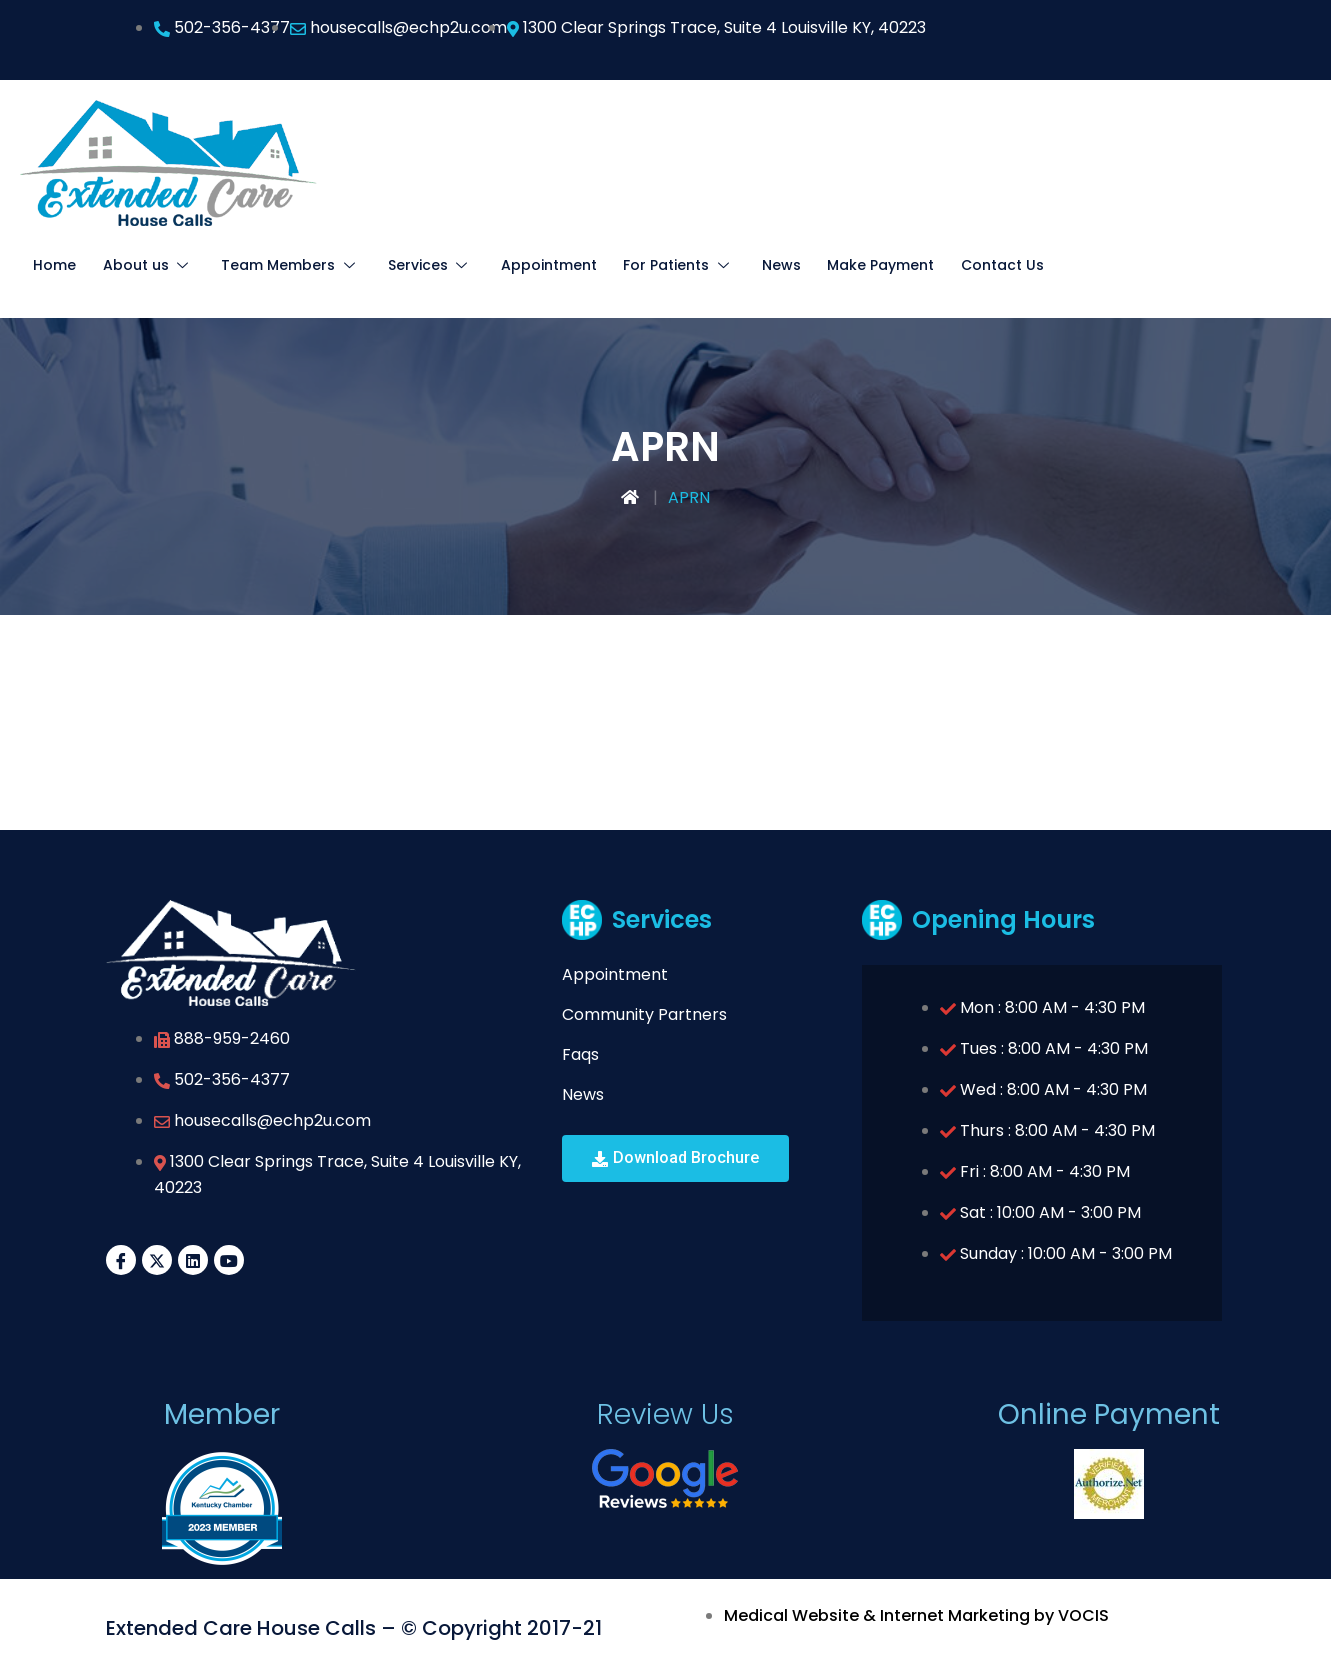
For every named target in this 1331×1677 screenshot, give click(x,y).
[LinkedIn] (193, 1260)
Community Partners (644, 1014)
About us (143, 265)
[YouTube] (229, 1260)
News (748, 265)
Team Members (279, 265)
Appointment (525, 265)
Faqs (580, 1054)
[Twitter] (157, 1260)
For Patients (651, 265)
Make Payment (845, 265)
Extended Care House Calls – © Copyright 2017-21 (354, 1628)
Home (53, 265)
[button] (675, 1158)
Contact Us (964, 265)
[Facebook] (121, 1260)
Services (412, 265)
